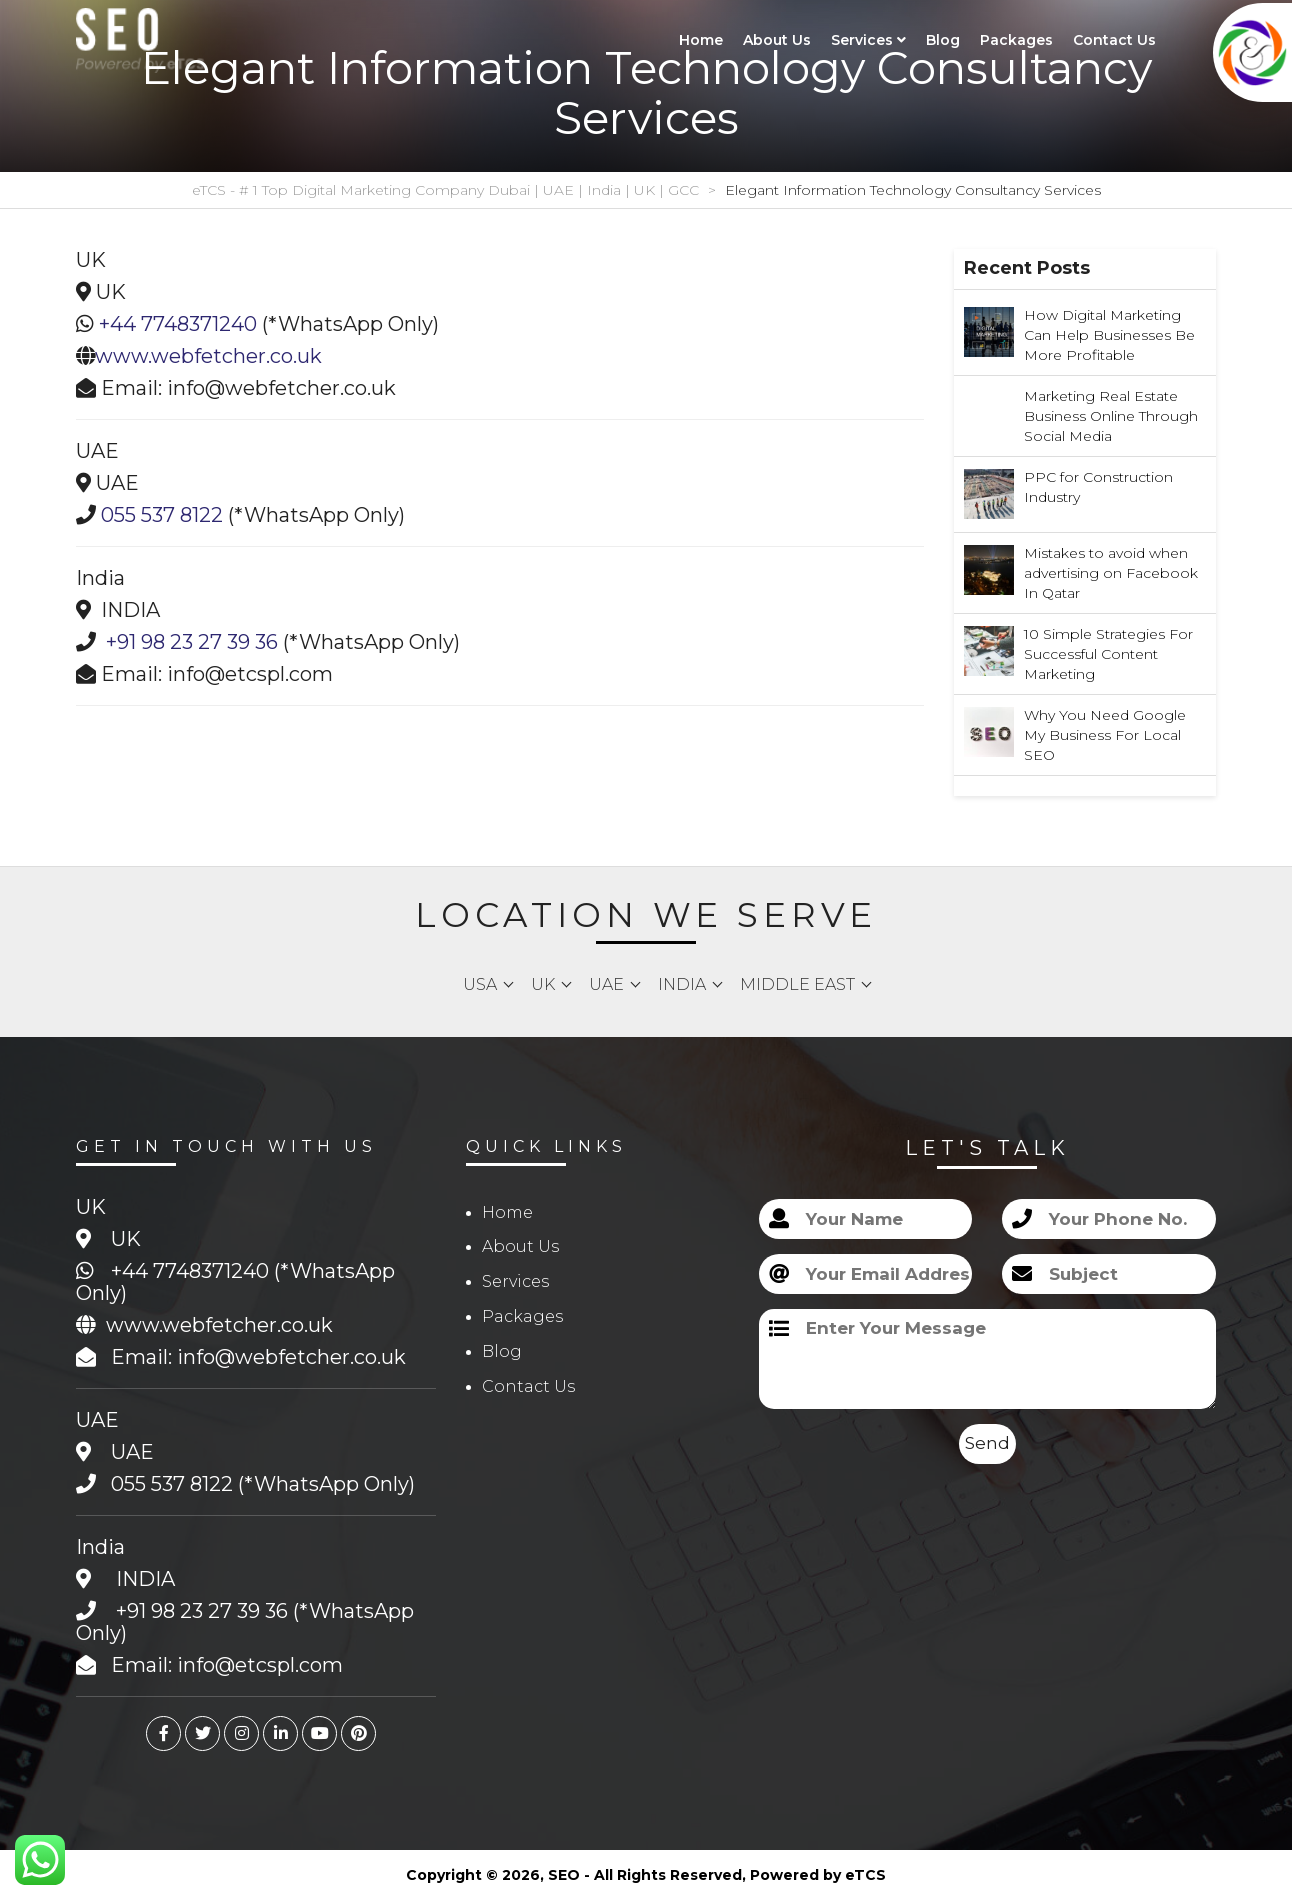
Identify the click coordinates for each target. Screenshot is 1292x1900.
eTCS (865, 1875)
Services (868, 40)
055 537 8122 (162, 515)
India (682, 984)
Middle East (797, 984)
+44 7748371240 (178, 324)
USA (480, 984)
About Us (777, 40)
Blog (943, 40)
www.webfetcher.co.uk (208, 356)
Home (701, 40)
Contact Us (1114, 40)
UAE (606, 984)
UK (543, 984)
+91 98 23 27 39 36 (192, 642)
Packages (1016, 40)
